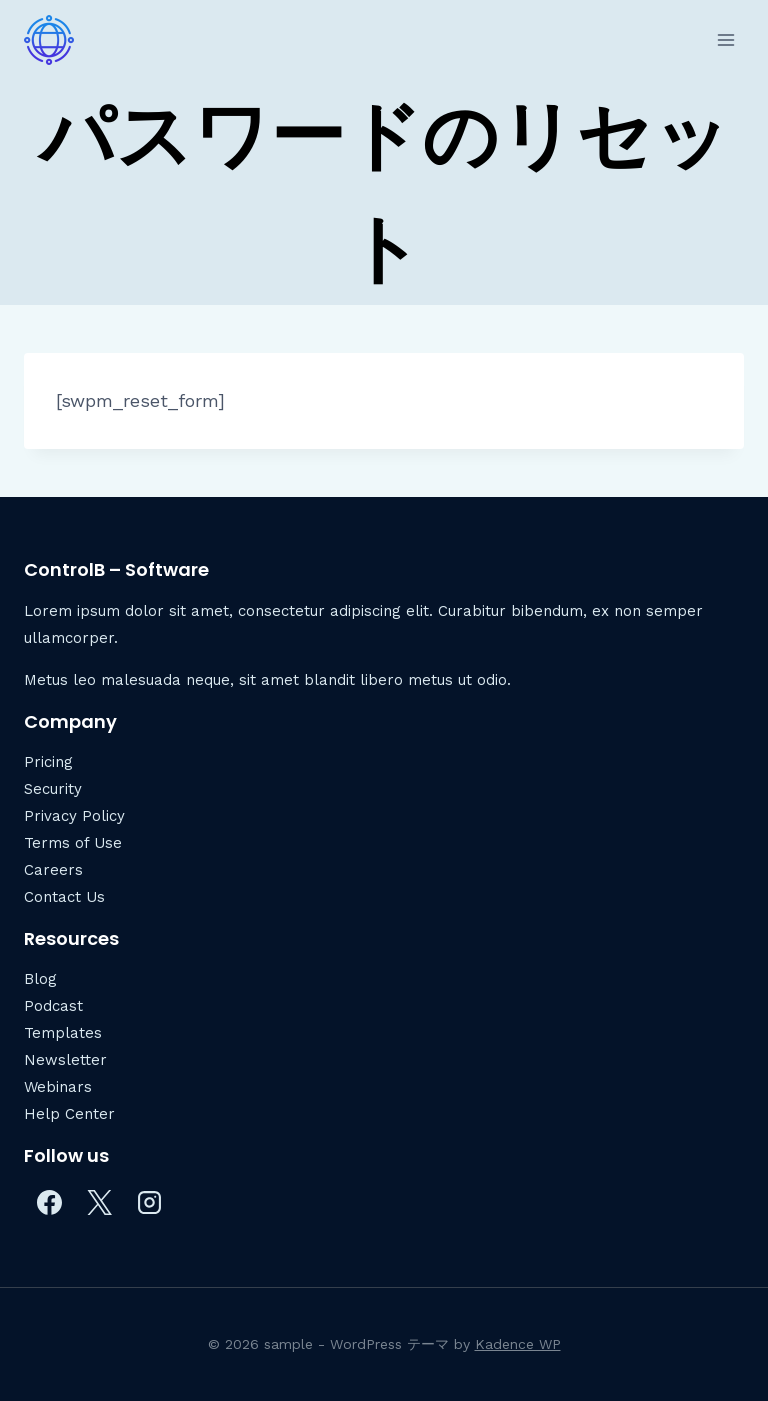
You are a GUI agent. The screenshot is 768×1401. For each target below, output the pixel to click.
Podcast (53, 1006)
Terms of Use (73, 843)
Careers (53, 870)
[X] (99, 1202)
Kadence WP (518, 1344)
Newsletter (65, 1060)
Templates (63, 1033)
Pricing (48, 762)
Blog (40, 979)
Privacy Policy (74, 816)
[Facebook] (49, 1202)
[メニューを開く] (725, 39)
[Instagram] (149, 1202)
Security (53, 789)
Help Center (69, 1114)
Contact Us (64, 897)
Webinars (58, 1087)
